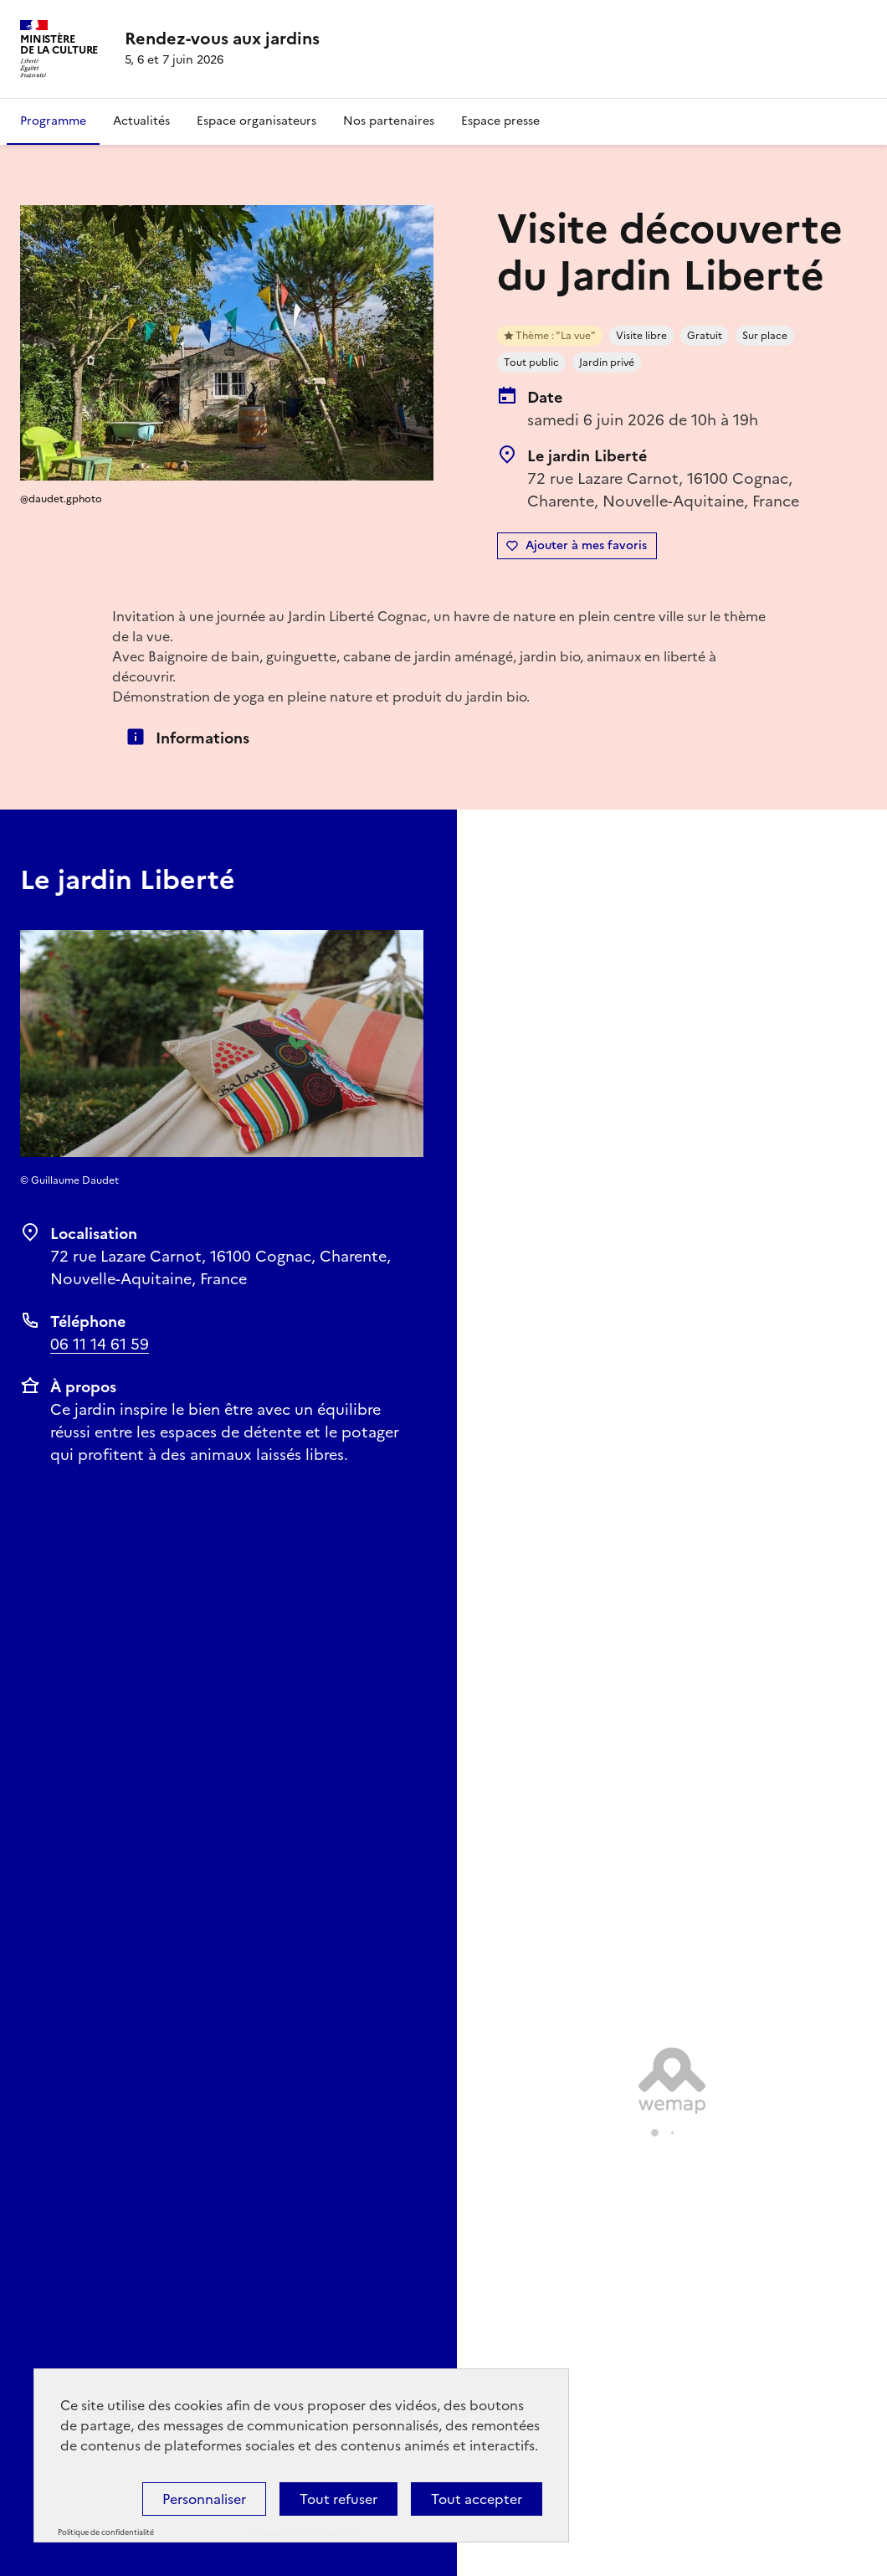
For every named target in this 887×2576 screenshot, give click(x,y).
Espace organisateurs (256, 121)
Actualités (141, 121)
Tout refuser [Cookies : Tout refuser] (338, 2499)
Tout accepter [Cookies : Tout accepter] (476, 2499)
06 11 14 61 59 (99, 1344)
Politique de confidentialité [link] (106, 2532)
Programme (53, 121)
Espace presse (500, 121)
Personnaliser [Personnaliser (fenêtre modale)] (204, 2499)
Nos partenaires (388, 121)
